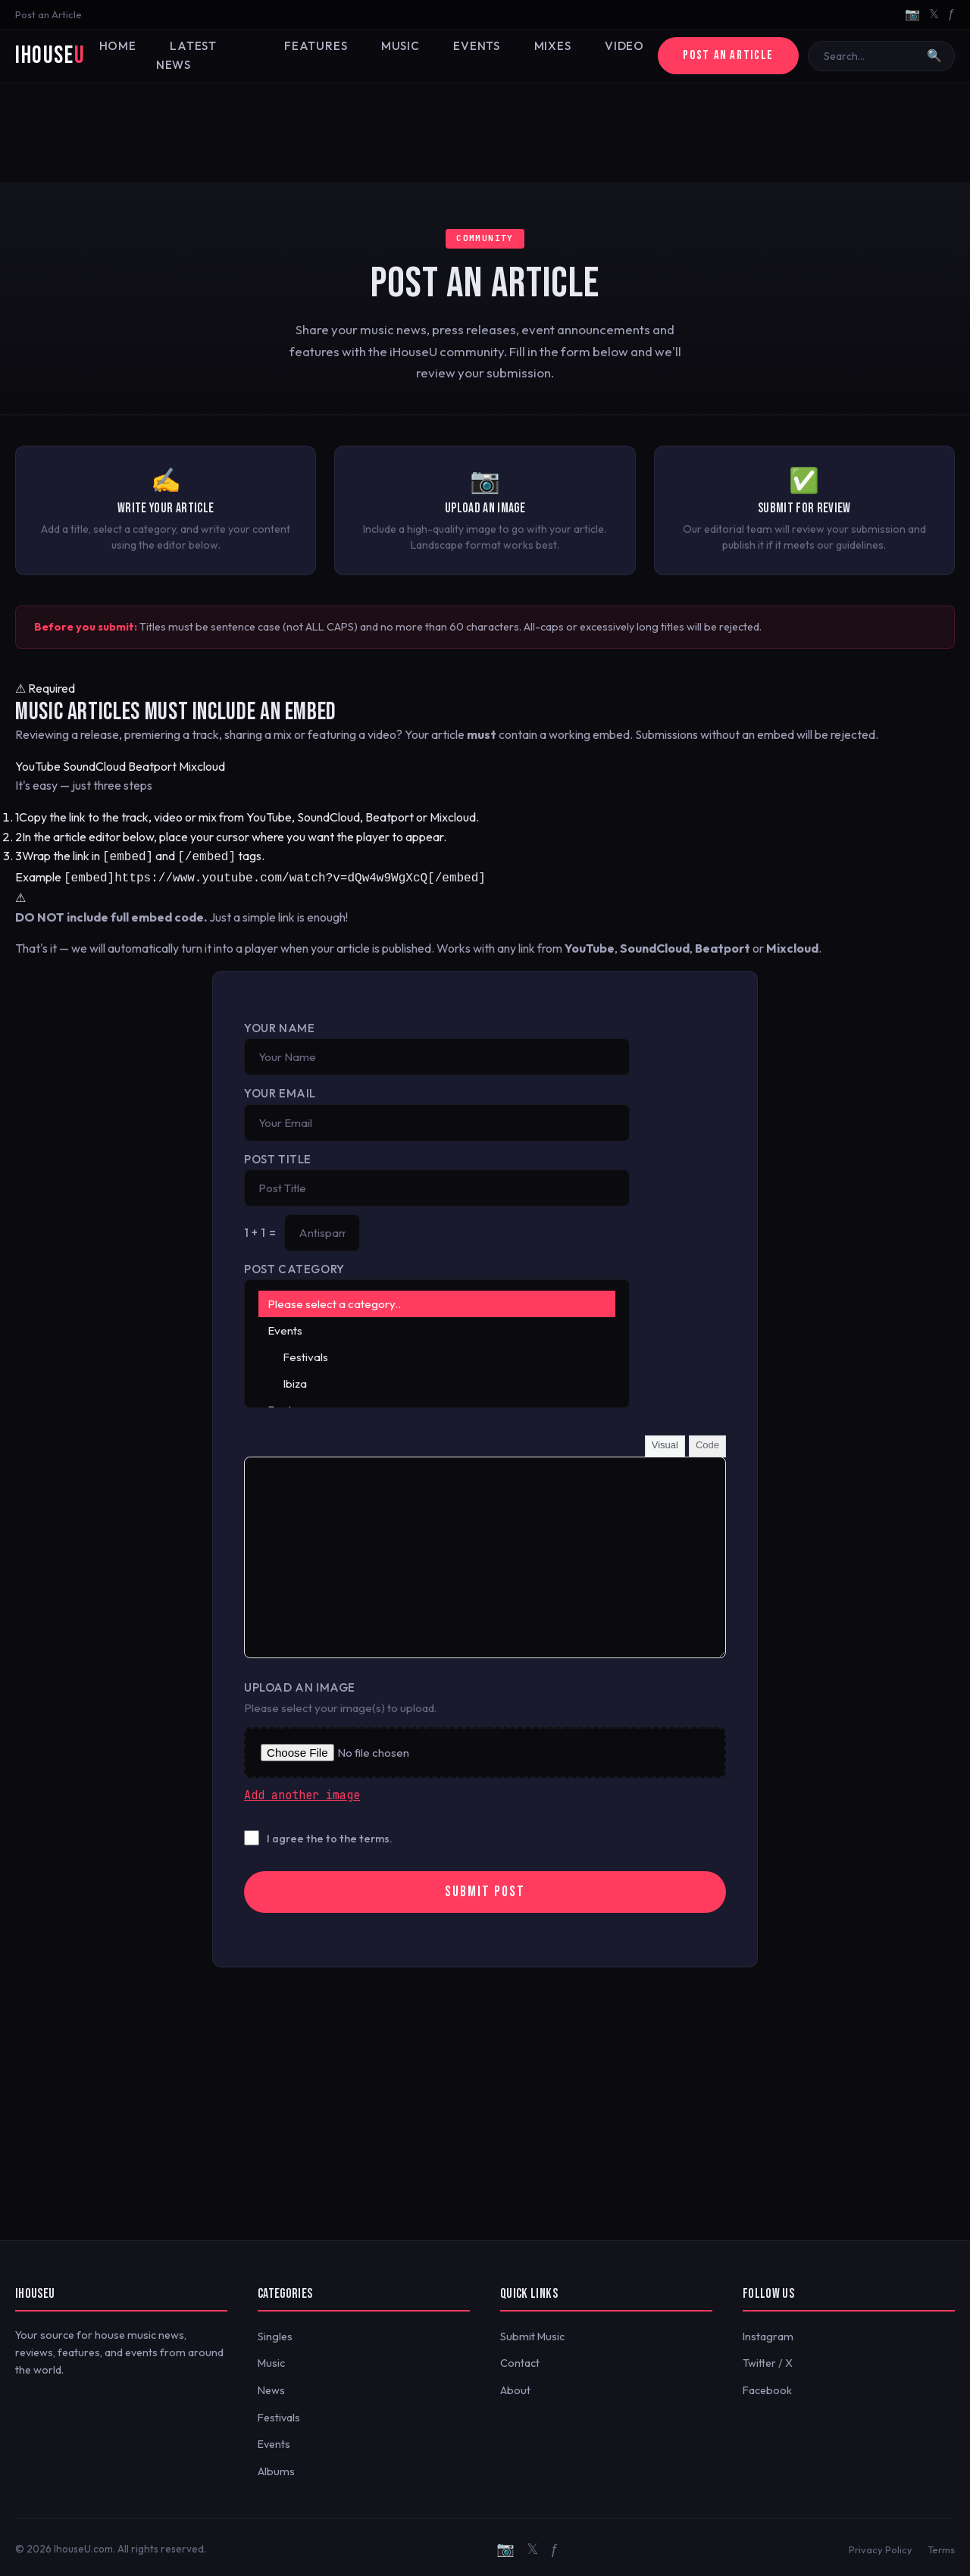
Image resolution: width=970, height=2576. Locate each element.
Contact (520, 2360)
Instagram (768, 2333)
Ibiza (436, 1380)
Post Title (277, 1156)
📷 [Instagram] (912, 13)
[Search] (871, 56)
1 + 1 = (260, 1229)
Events (462, 56)
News (271, 2387)
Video (599, 56)
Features (314, 56)
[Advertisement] (485, 133)
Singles (275, 2333)
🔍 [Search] (934, 55)
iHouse (50, 55)
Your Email (280, 1090)
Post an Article (48, 14)
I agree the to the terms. (330, 1835)
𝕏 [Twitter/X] (934, 13)
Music (392, 56)
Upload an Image (299, 1684)
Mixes (533, 56)
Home (127, 56)
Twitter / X (768, 2360)
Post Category (294, 1266)
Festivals (436, 1354)
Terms (941, 2546)
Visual (665, 1442)
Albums (276, 2468)
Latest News (215, 56)
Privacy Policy (880, 2546)
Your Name (279, 1025)
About (515, 2387)
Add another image (302, 1792)
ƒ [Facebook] (951, 13)
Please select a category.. (436, 1301)
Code (707, 1442)
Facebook (767, 2387)
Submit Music (532, 2333)
